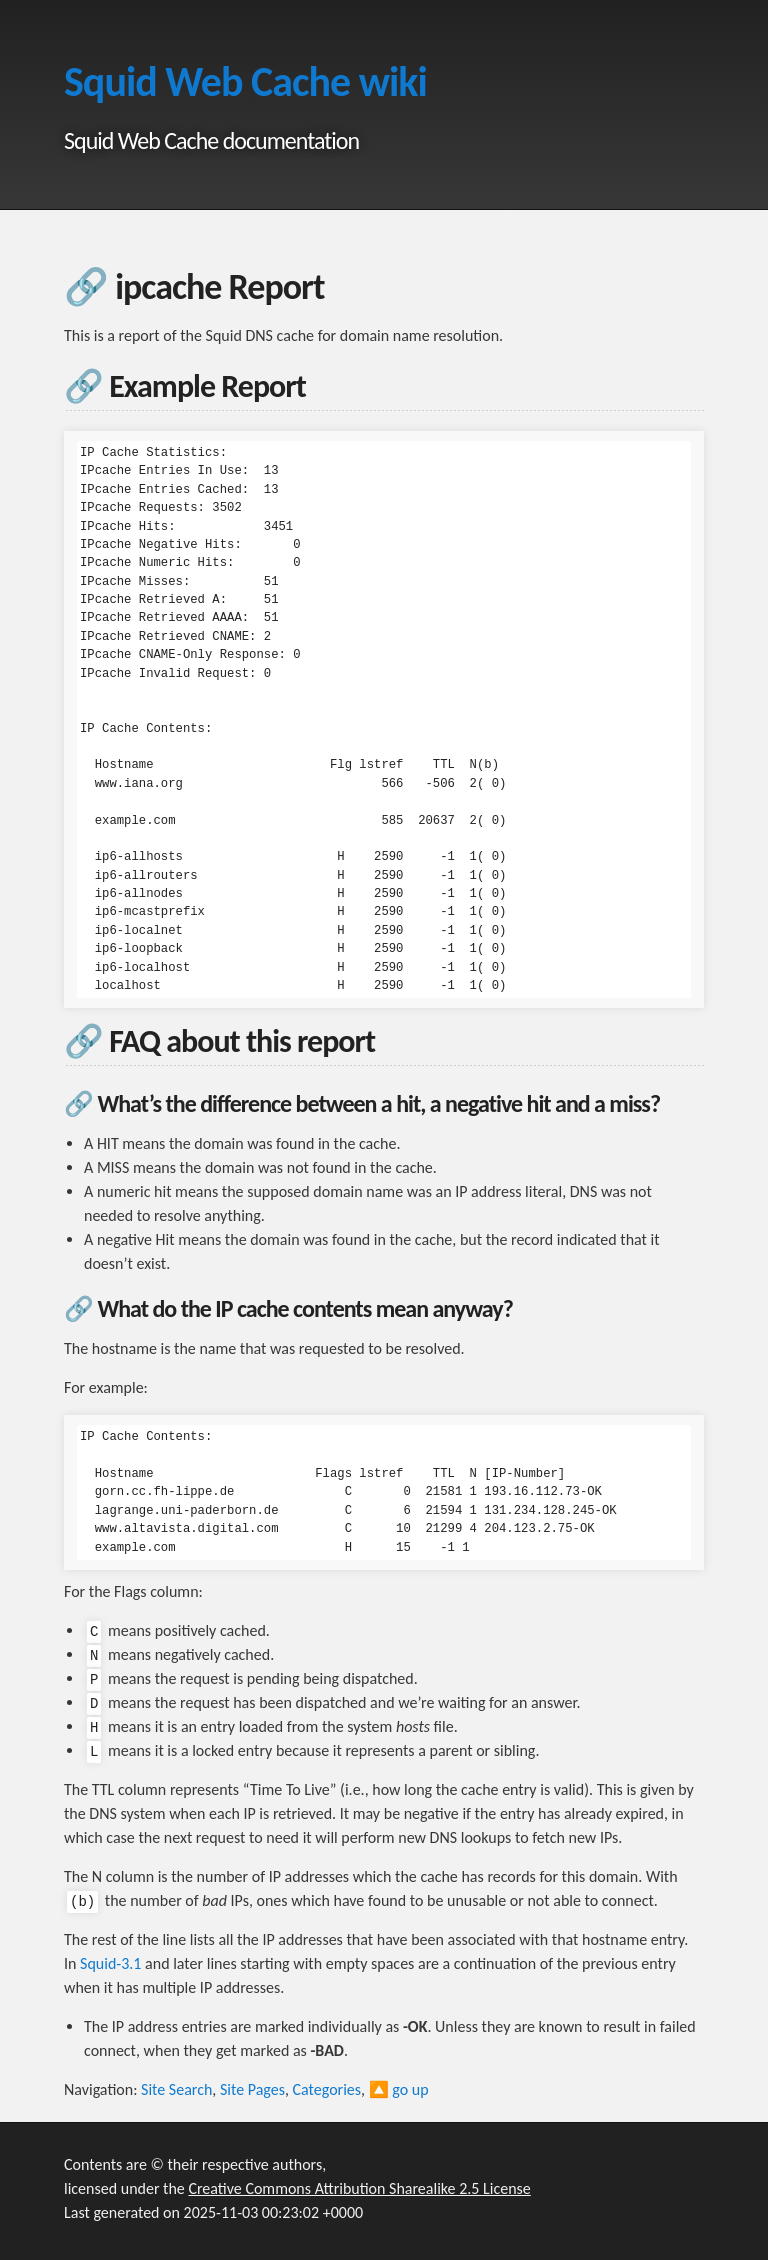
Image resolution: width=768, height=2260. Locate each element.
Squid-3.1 (110, 1963)
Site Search (176, 2089)
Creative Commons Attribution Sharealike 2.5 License (359, 2188)
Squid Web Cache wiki (245, 81)
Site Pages (252, 2089)
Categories (327, 2089)
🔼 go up (399, 2089)
